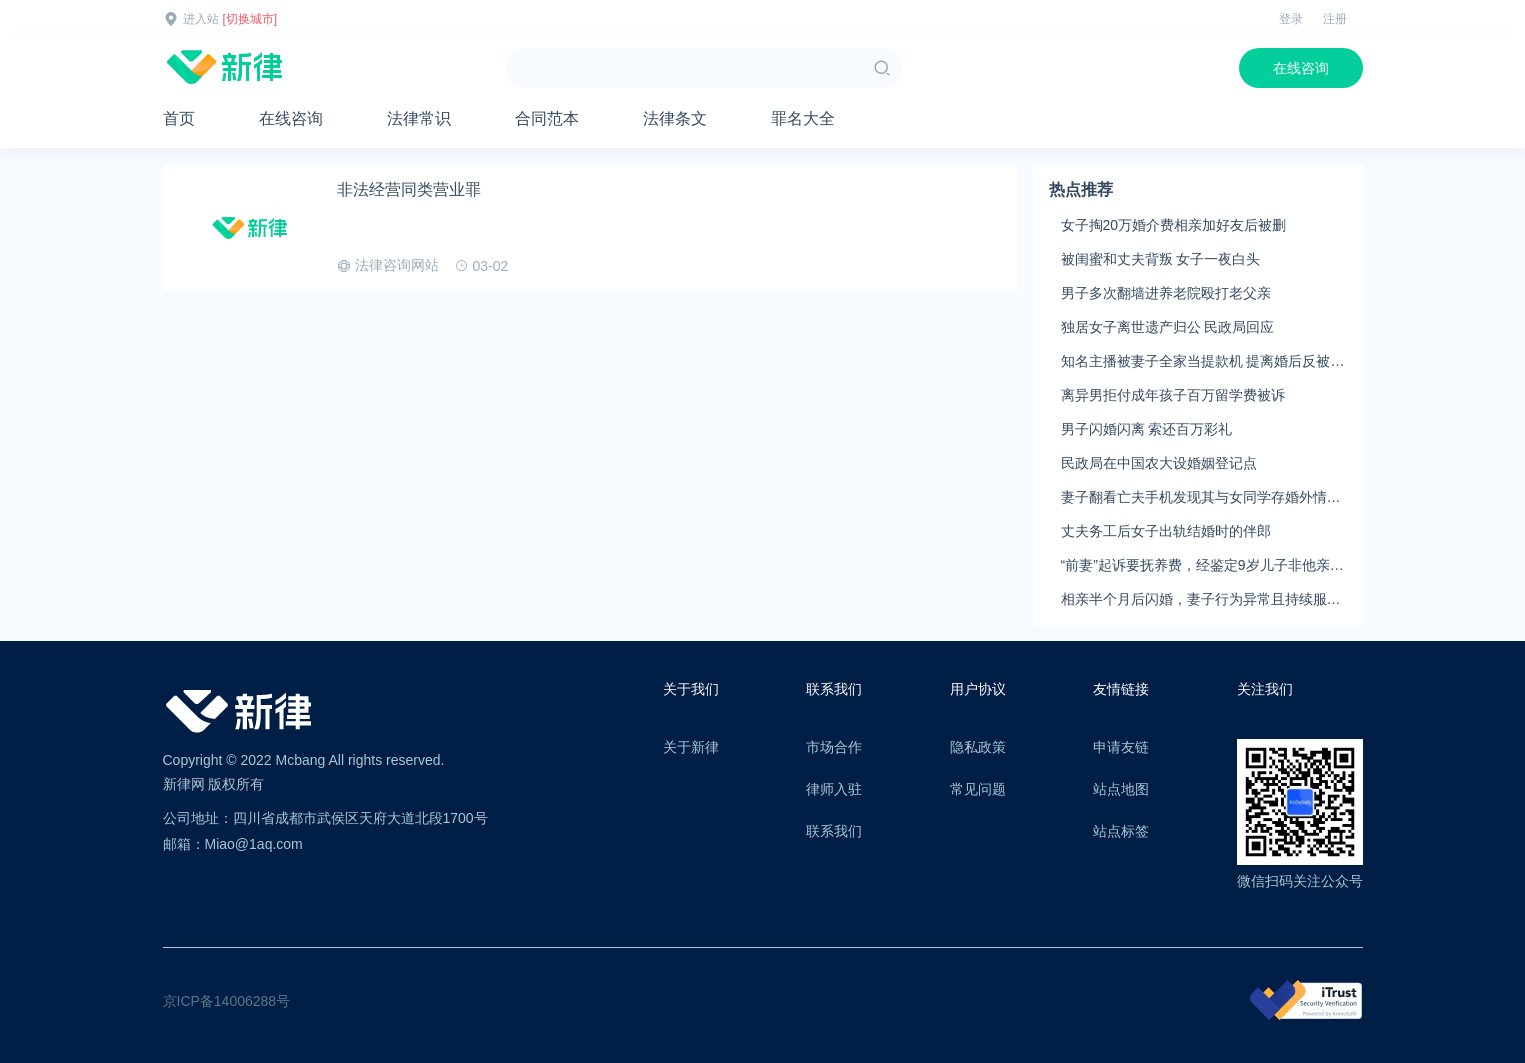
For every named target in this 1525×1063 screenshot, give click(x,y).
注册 (1335, 19)
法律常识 (419, 118)
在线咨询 (1301, 68)
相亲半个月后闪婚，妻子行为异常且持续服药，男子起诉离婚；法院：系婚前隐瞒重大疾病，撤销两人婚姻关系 (1201, 600)
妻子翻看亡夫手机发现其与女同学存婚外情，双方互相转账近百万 (1201, 498)
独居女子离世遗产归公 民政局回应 (1168, 327)
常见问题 (978, 789)
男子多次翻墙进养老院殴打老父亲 (1166, 293)
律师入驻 (834, 789)
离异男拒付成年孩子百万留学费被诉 (1173, 395)
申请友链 (1121, 747)
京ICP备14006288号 (227, 1001)
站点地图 (1121, 789)
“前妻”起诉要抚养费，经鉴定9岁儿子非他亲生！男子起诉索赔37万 (1195, 566)
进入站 (201, 19)
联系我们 (834, 831)
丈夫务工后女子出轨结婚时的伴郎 (1166, 531)
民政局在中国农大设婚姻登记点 (1159, 463)
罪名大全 (803, 118)
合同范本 (547, 118)
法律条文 (675, 118)
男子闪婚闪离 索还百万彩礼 (1147, 429)
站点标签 (1121, 831)
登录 (1291, 19)
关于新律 (691, 747)
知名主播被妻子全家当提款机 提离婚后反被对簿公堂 (1203, 362)
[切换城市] (250, 19)
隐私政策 (978, 747)
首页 (179, 118)
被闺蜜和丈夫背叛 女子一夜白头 (1161, 259)
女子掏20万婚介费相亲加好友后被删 (1174, 225)
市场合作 (834, 747)
